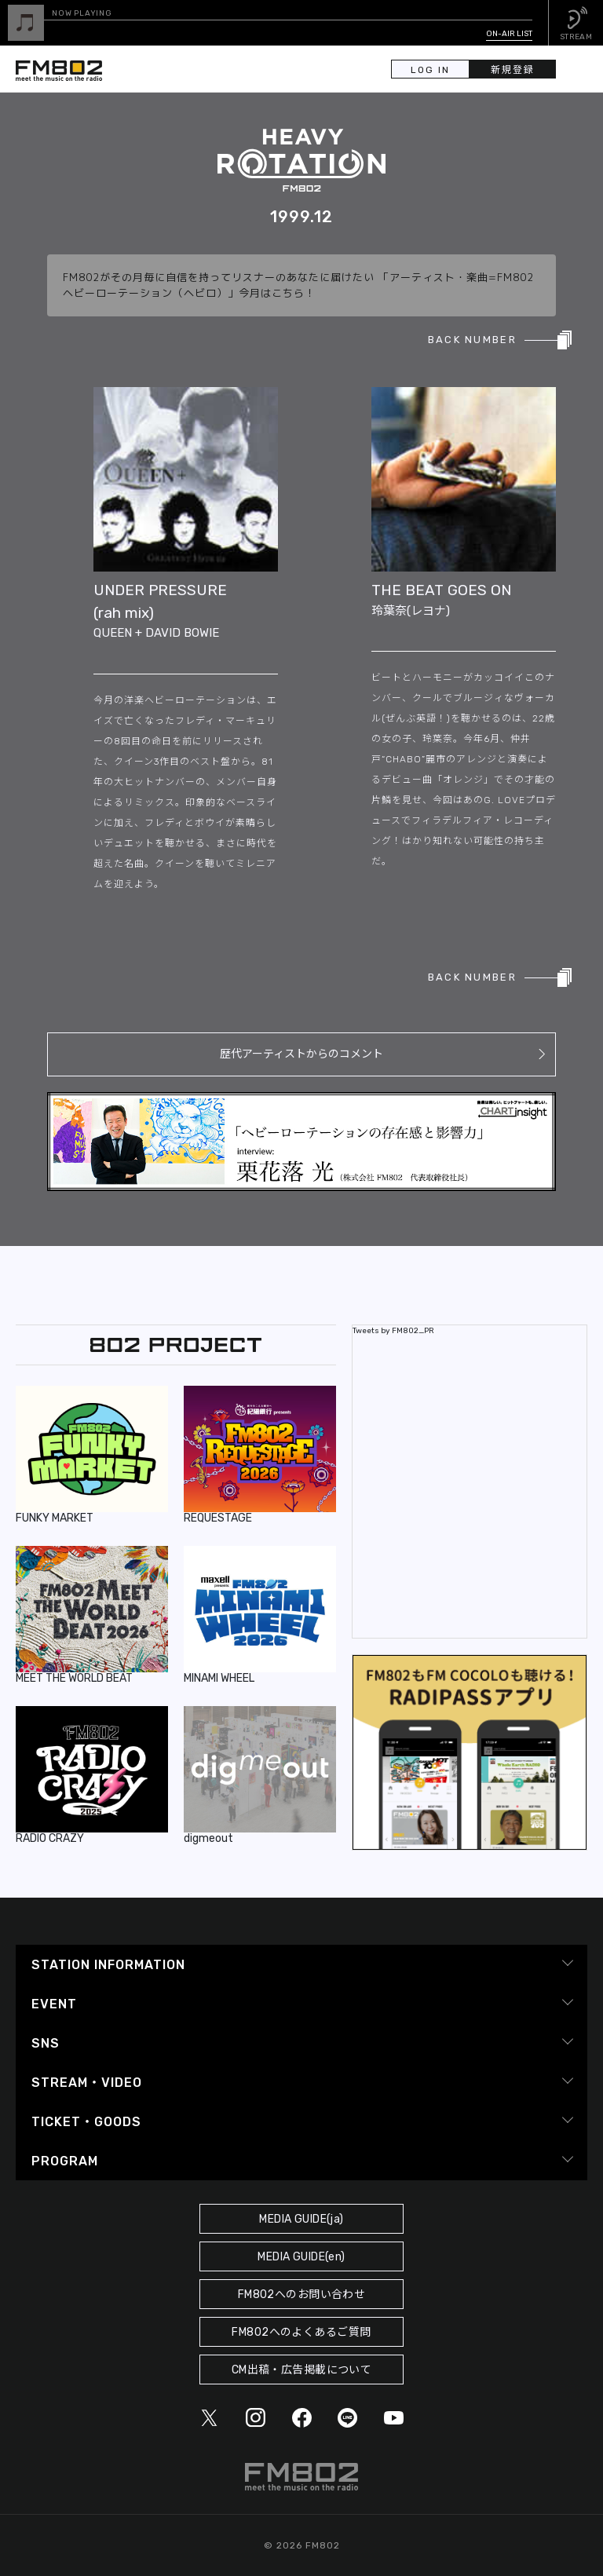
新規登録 (513, 69)
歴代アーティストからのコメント (301, 1054)
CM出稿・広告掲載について (302, 2370)
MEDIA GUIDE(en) (301, 2257)
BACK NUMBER (472, 339)
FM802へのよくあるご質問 (301, 2332)
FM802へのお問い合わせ (302, 2294)
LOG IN (430, 69)
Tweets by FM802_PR (393, 1331)
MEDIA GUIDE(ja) (301, 2219)
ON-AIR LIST (509, 33)
